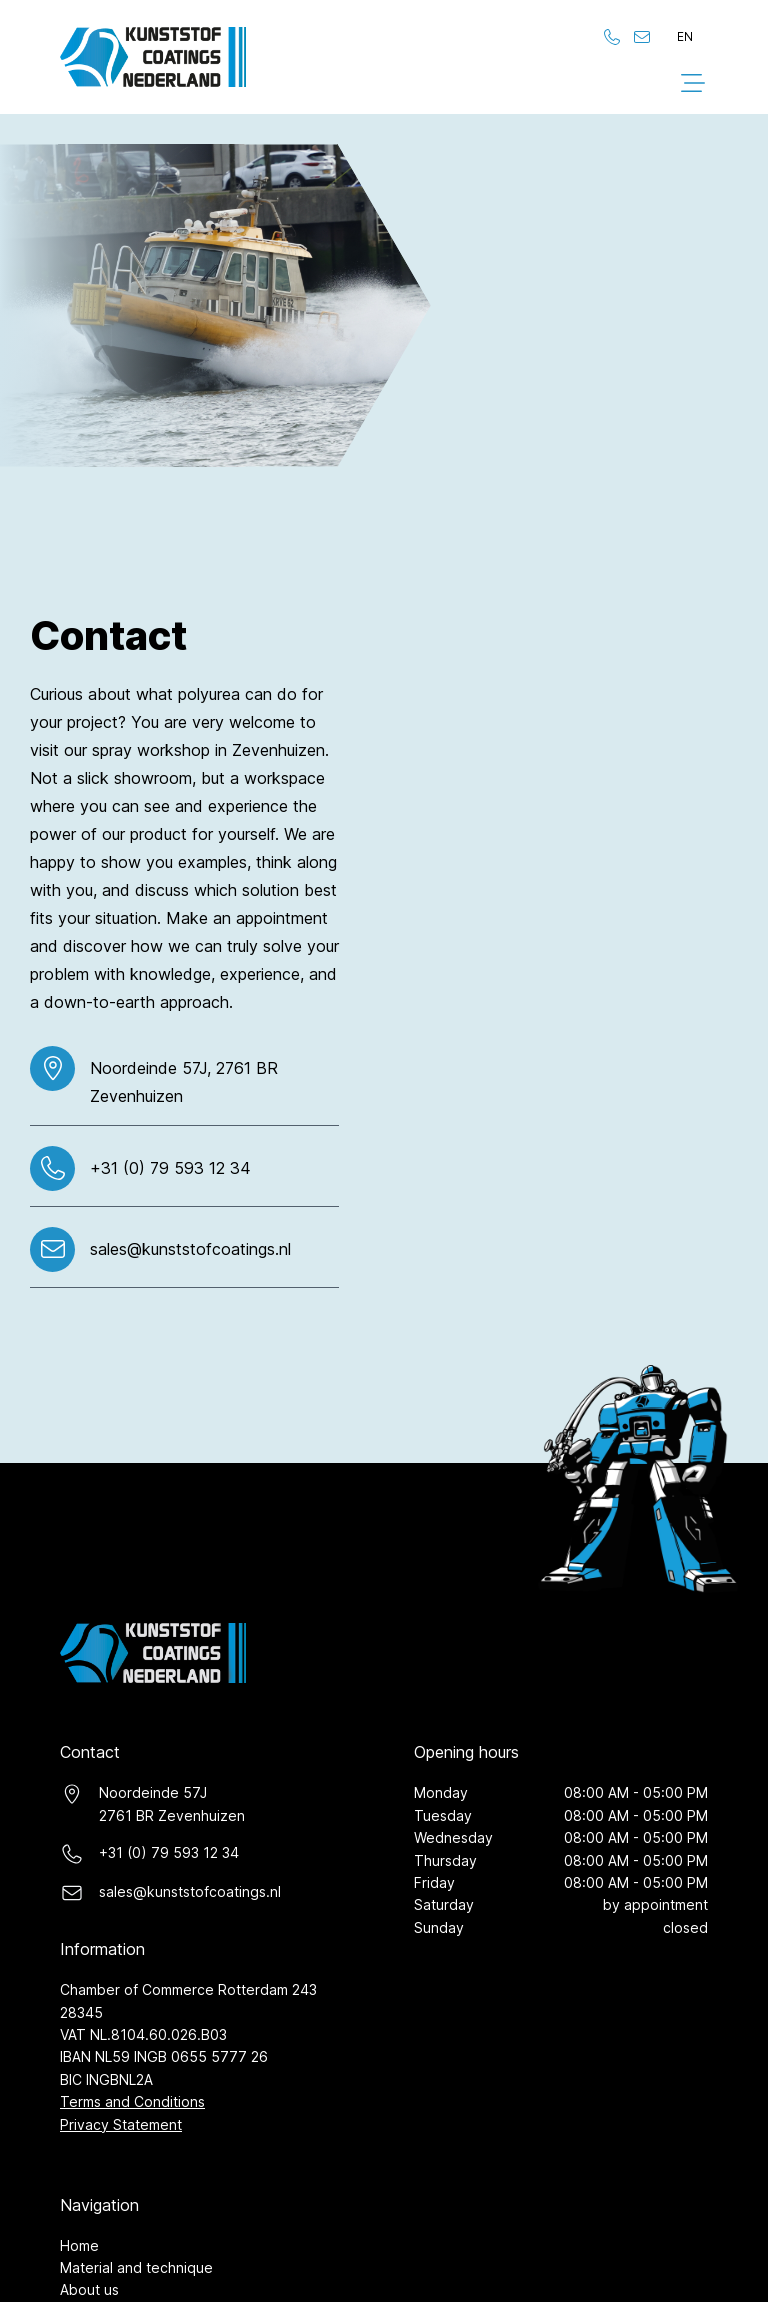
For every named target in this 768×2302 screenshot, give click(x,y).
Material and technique (136, 2267)
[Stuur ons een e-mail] (642, 37)
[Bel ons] (612, 37)
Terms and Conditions (132, 2101)
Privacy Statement (121, 2124)
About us (89, 2289)
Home (79, 2245)
